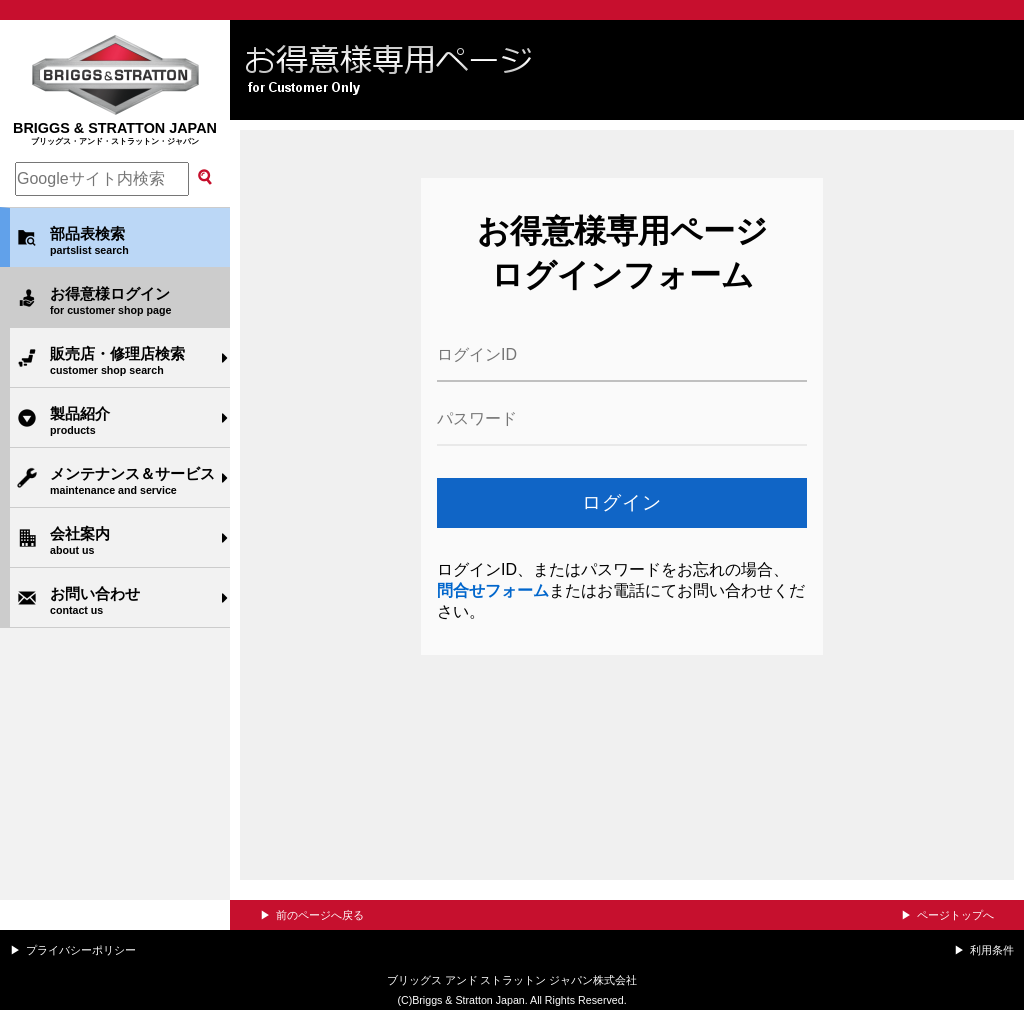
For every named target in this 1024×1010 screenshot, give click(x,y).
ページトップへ (955, 915)
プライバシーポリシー (81, 950)
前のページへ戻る (320, 915)
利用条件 (992, 950)
